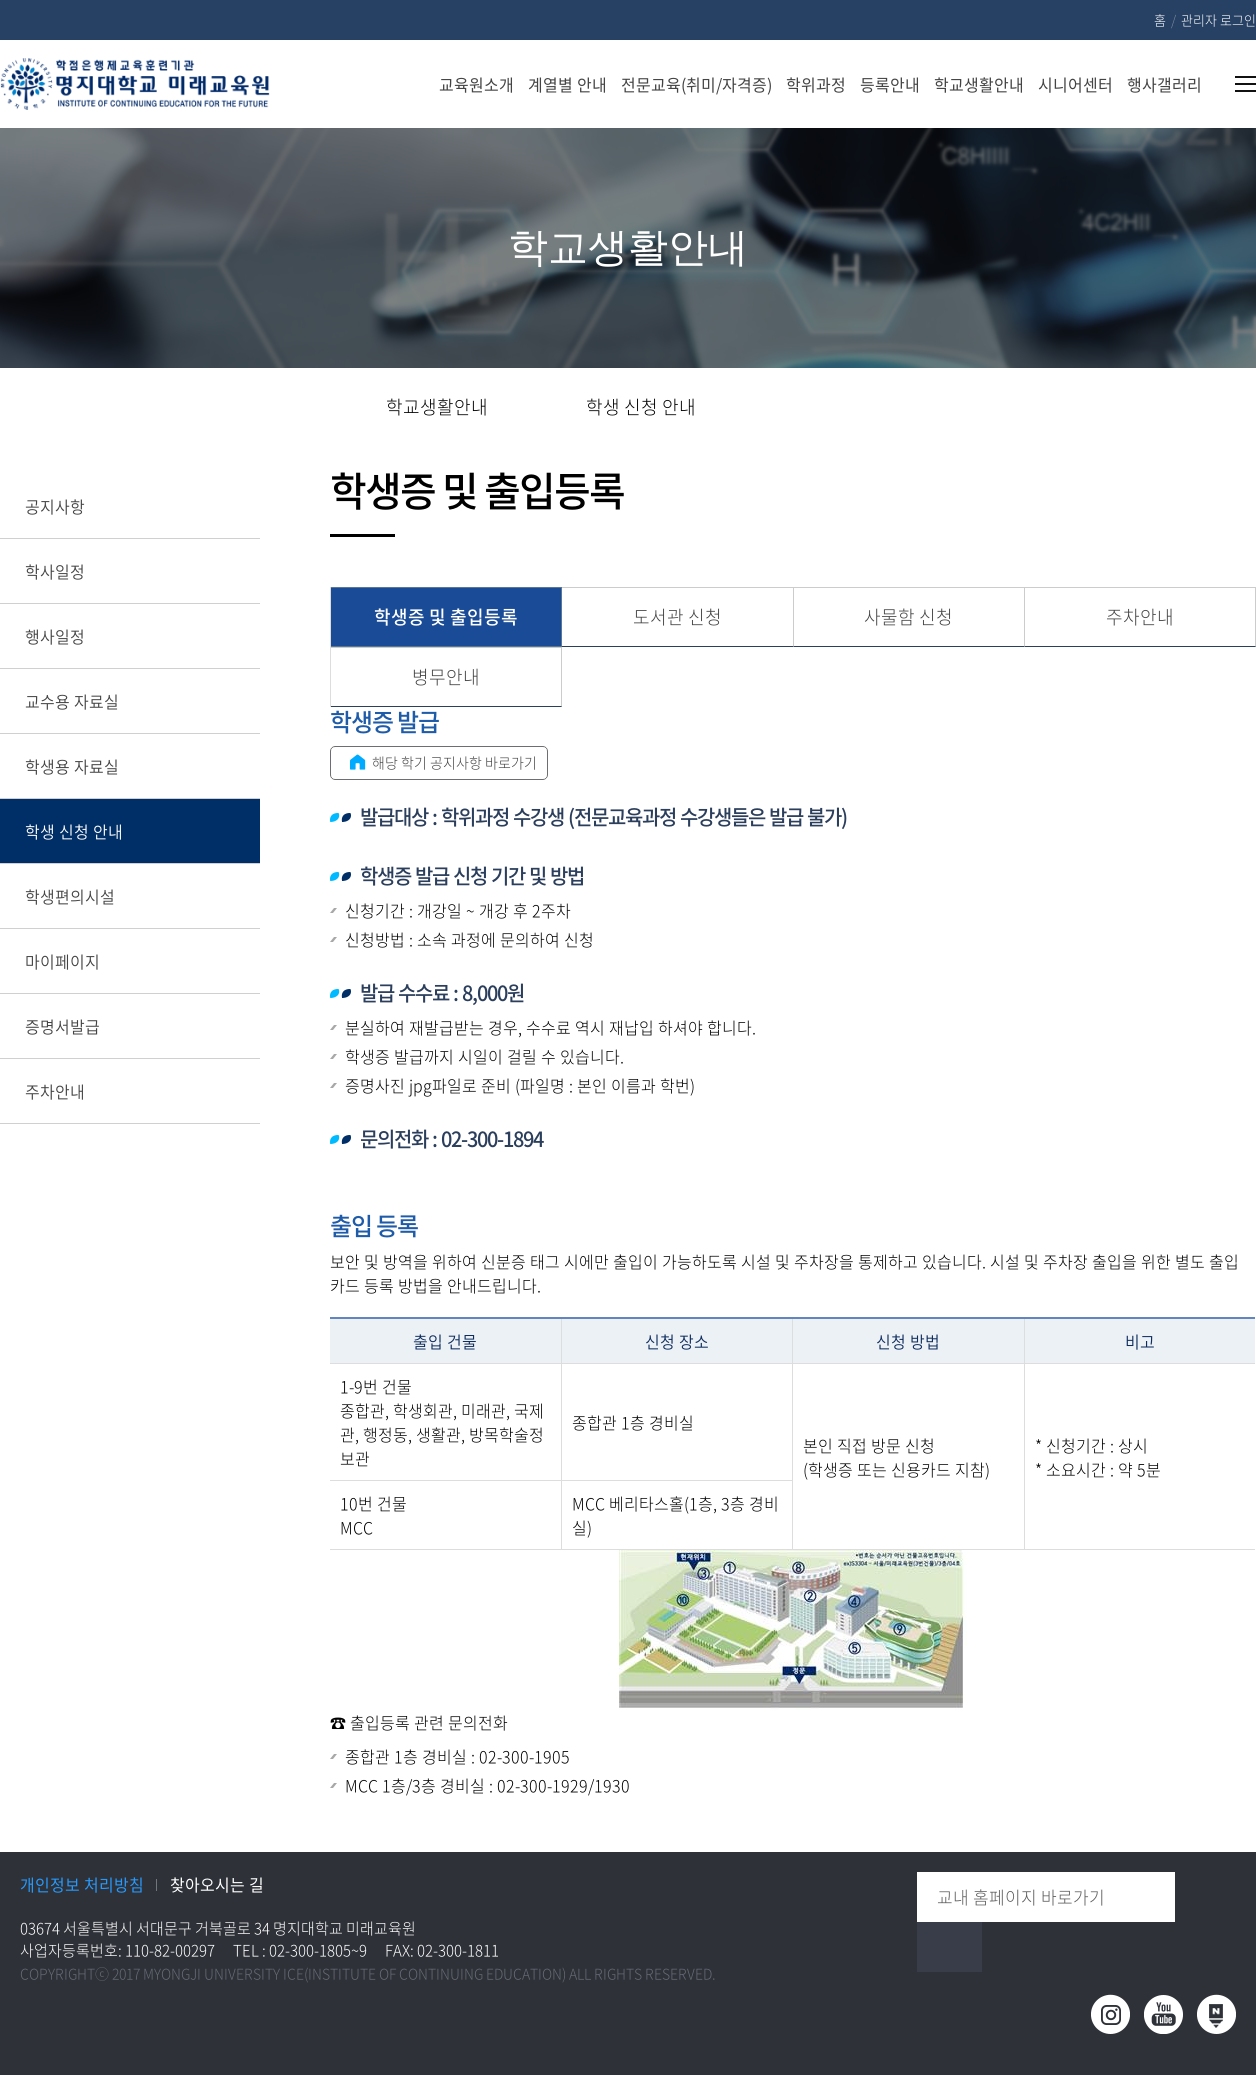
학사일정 (55, 571)
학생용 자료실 (72, 766)
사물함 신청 (908, 616)
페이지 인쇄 (1242, 408)
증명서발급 (62, 1026)
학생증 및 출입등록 (446, 616)
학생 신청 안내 (74, 831)
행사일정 (55, 636)
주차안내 (55, 1091)
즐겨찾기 (1175, 408)
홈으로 (335, 407)
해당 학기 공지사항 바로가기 (440, 761)
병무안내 (446, 676)
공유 (1111, 408)
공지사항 (55, 506)
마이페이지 (62, 961)
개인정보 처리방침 (82, 1884)
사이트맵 (1233, 84)
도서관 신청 (677, 616)
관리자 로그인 (1218, 19)
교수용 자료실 (72, 701)
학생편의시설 (70, 896)
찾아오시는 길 (217, 1884)
